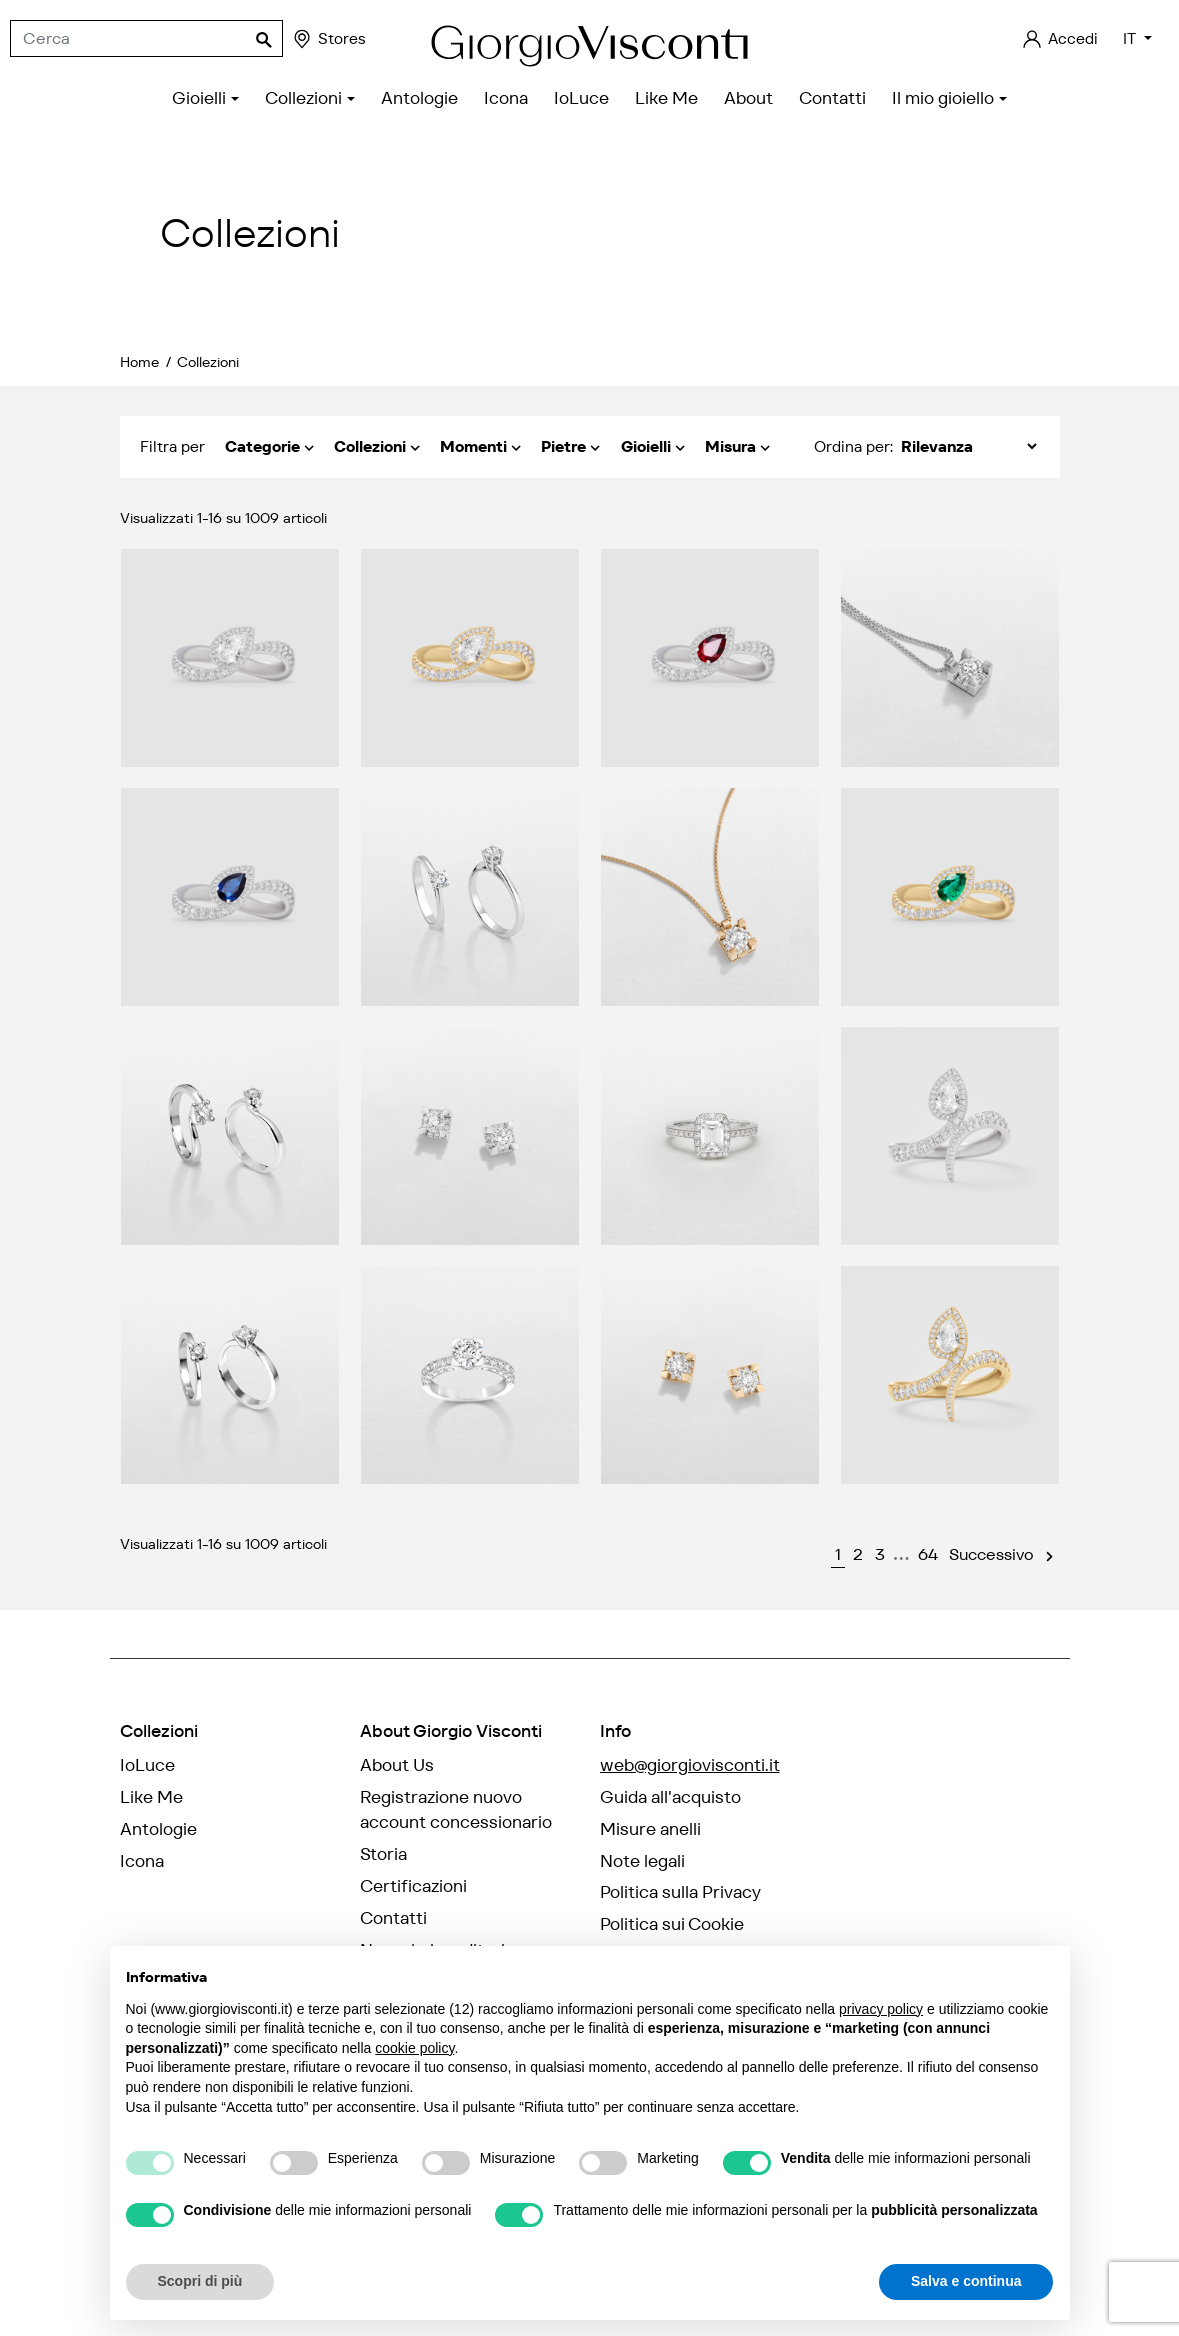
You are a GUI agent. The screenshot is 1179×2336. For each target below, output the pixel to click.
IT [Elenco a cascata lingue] (1131, 38)
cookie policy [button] (414, 2048)
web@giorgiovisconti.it (690, 1765)
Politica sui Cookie (672, 1924)
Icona (142, 1861)
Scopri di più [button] (200, 2281)
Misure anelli (650, 1829)
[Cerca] (146, 39)
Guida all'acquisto (670, 1797)
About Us (397, 1765)
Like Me (151, 1797)
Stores (328, 39)
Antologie (158, 1829)
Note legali (642, 1861)
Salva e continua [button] (966, 2281)
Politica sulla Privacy (680, 1892)
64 (928, 1554)
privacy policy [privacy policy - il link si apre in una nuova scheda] (881, 2009)
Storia (383, 1854)
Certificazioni (413, 1886)
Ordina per (852, 446)
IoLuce (147, 1765)
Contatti (393, 1918)
